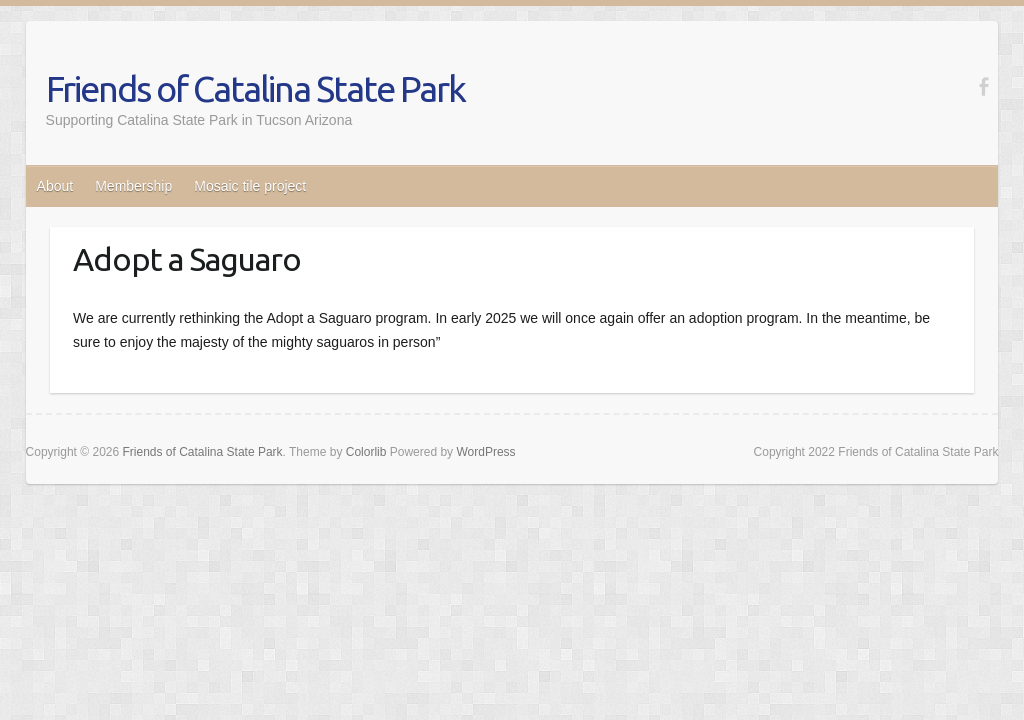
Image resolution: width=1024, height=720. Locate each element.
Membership (133, 186)
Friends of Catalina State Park (255, 88)
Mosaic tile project (250, 186)
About (55, 186)
